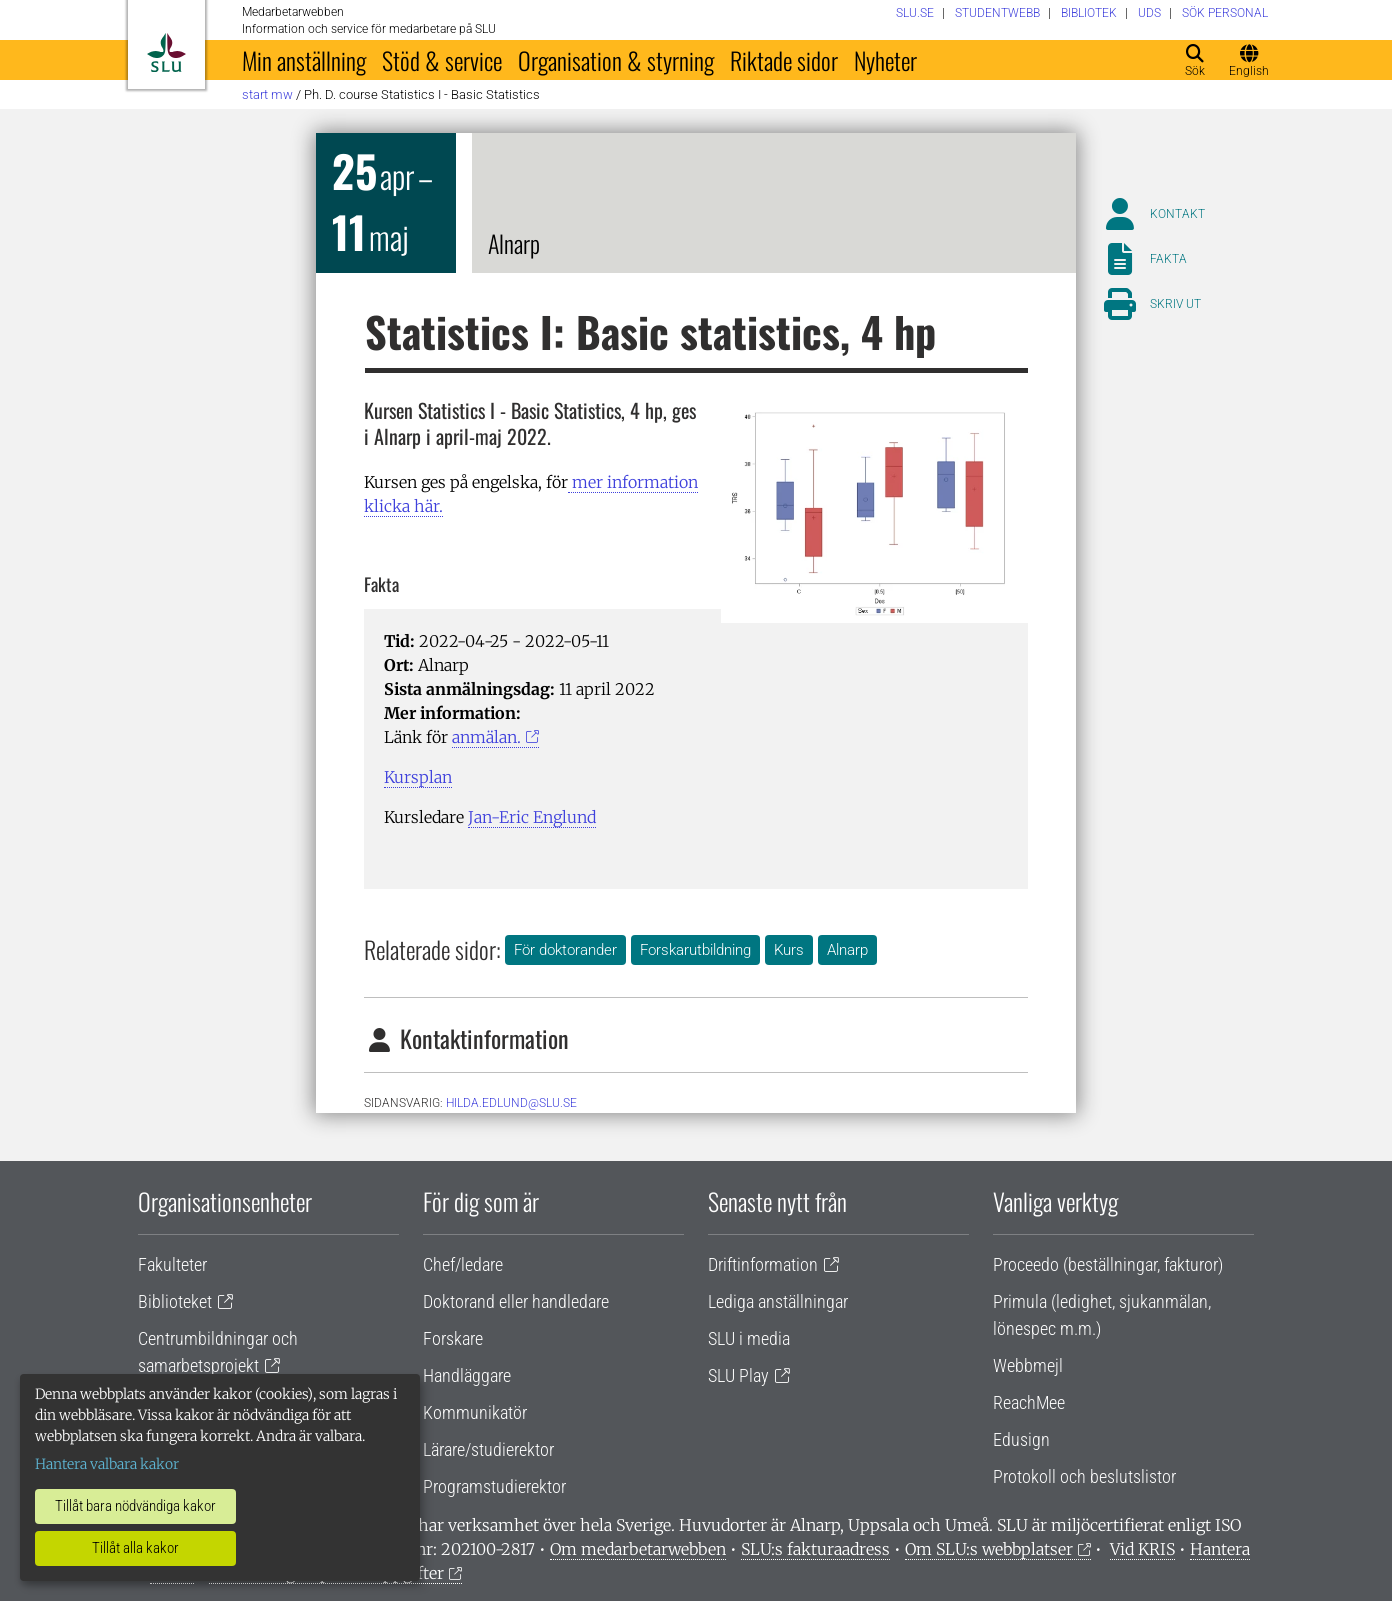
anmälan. (486, 737)
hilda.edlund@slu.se (511, 1103)
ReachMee (1029, 1402)
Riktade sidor (784, 60)
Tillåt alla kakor (135, 1548)
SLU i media (749, 1338)
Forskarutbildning (695, 950)
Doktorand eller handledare (516, 1301)
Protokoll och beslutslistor (1084, 1476)
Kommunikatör (475, 1412)
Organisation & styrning (616, 60)
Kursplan (418, 777)
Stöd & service (442, 60)
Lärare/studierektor (488, 1449)
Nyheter (885, 60)
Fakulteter (172, 1264)
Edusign (1021, 1439)
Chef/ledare (463, 1264)
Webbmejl (1028, 1365)
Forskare (453, 1338)
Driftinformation (763, 1264)
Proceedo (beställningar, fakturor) (1108, 1264)
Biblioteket (175, 1301)
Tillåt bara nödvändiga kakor (135, 1506)
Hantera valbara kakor (107, 1464)
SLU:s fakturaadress (815, 1549)
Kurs (789, 950)
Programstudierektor (494, 1486)
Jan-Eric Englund (532, 817)
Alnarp (847, 950)
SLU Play (738, 1375)
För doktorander (565, 950)
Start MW (267, 94)
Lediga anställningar (778, 1301)
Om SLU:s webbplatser (989, 1549)
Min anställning (304, 60)
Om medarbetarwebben (638, 1549)
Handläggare (467, 1375)
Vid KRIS (1142, 1549)
